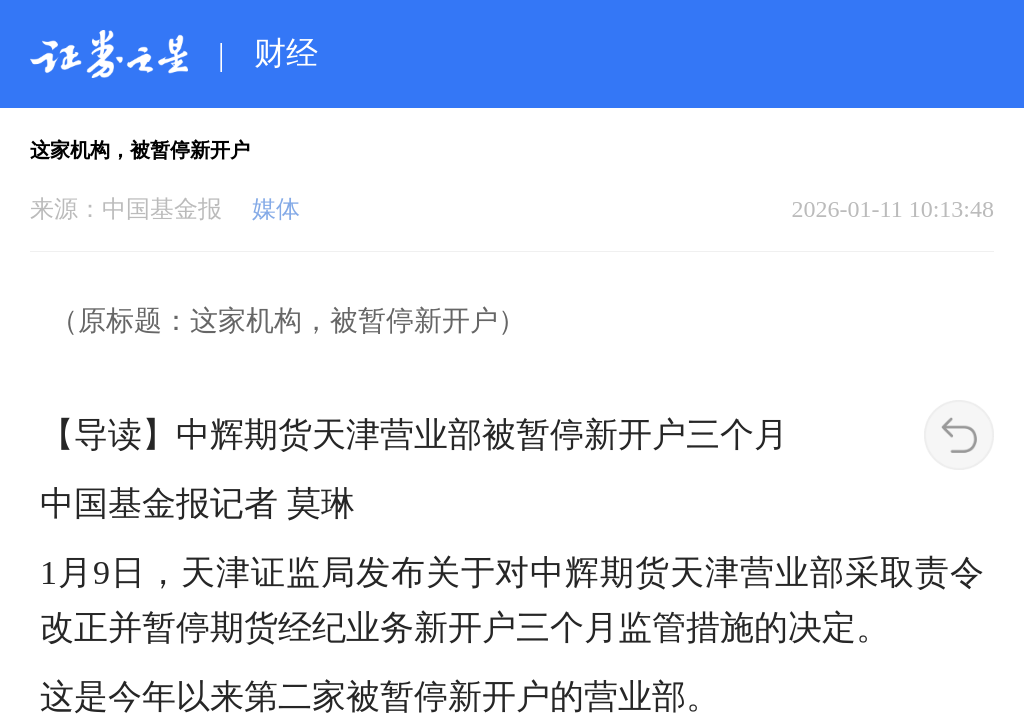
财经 (286, 53)
